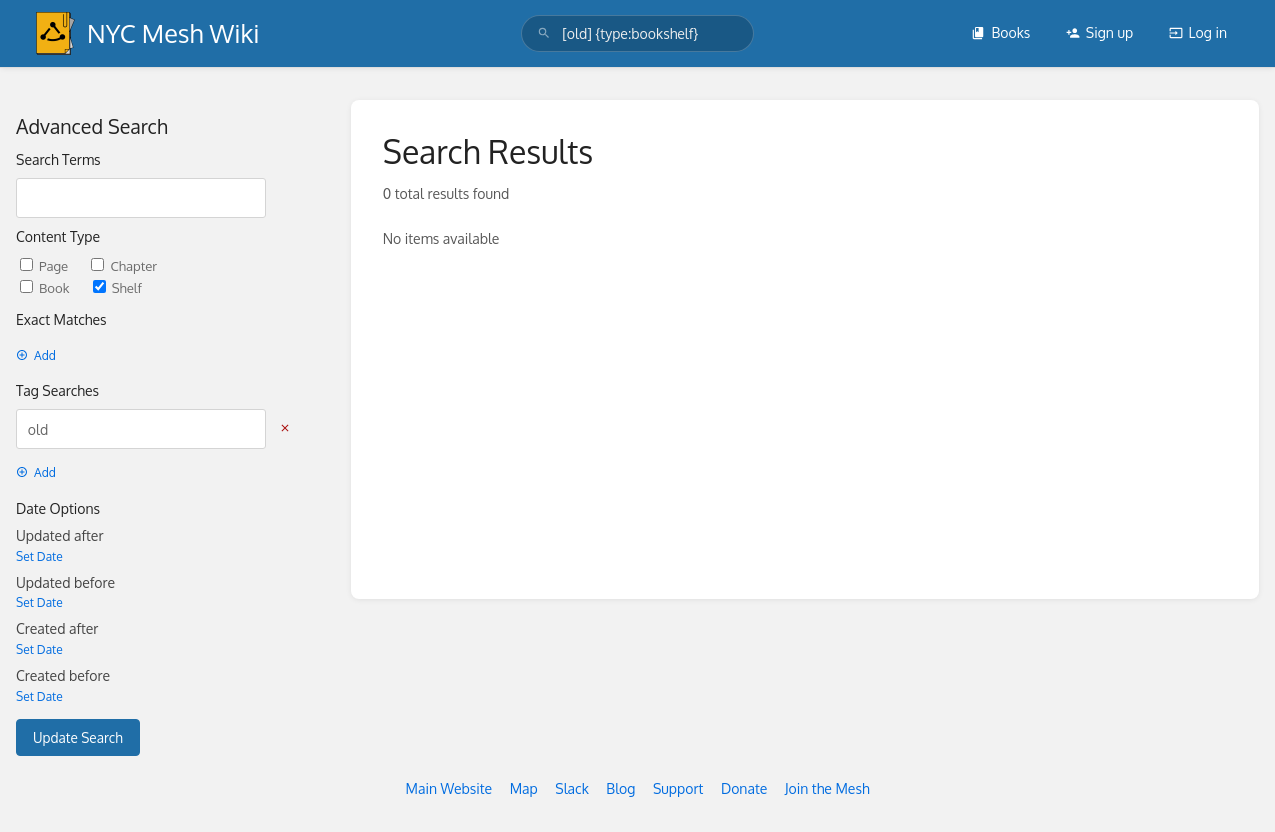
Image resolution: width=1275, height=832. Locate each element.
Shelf (117, 287)
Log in (1198, 32)
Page (45, 265)
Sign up (1099, 32)
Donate (744, 788)
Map (524, 788)
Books (1000, 32)
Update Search (78, 737)
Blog (620, 788)
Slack (572, 788)
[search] (637, 33)
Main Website (448, 788)
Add (36, 355)
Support (678, 788)
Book (46, 287)
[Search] (544, 33)
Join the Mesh (827, 788)
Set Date (39, 556)
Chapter (124, 265)
